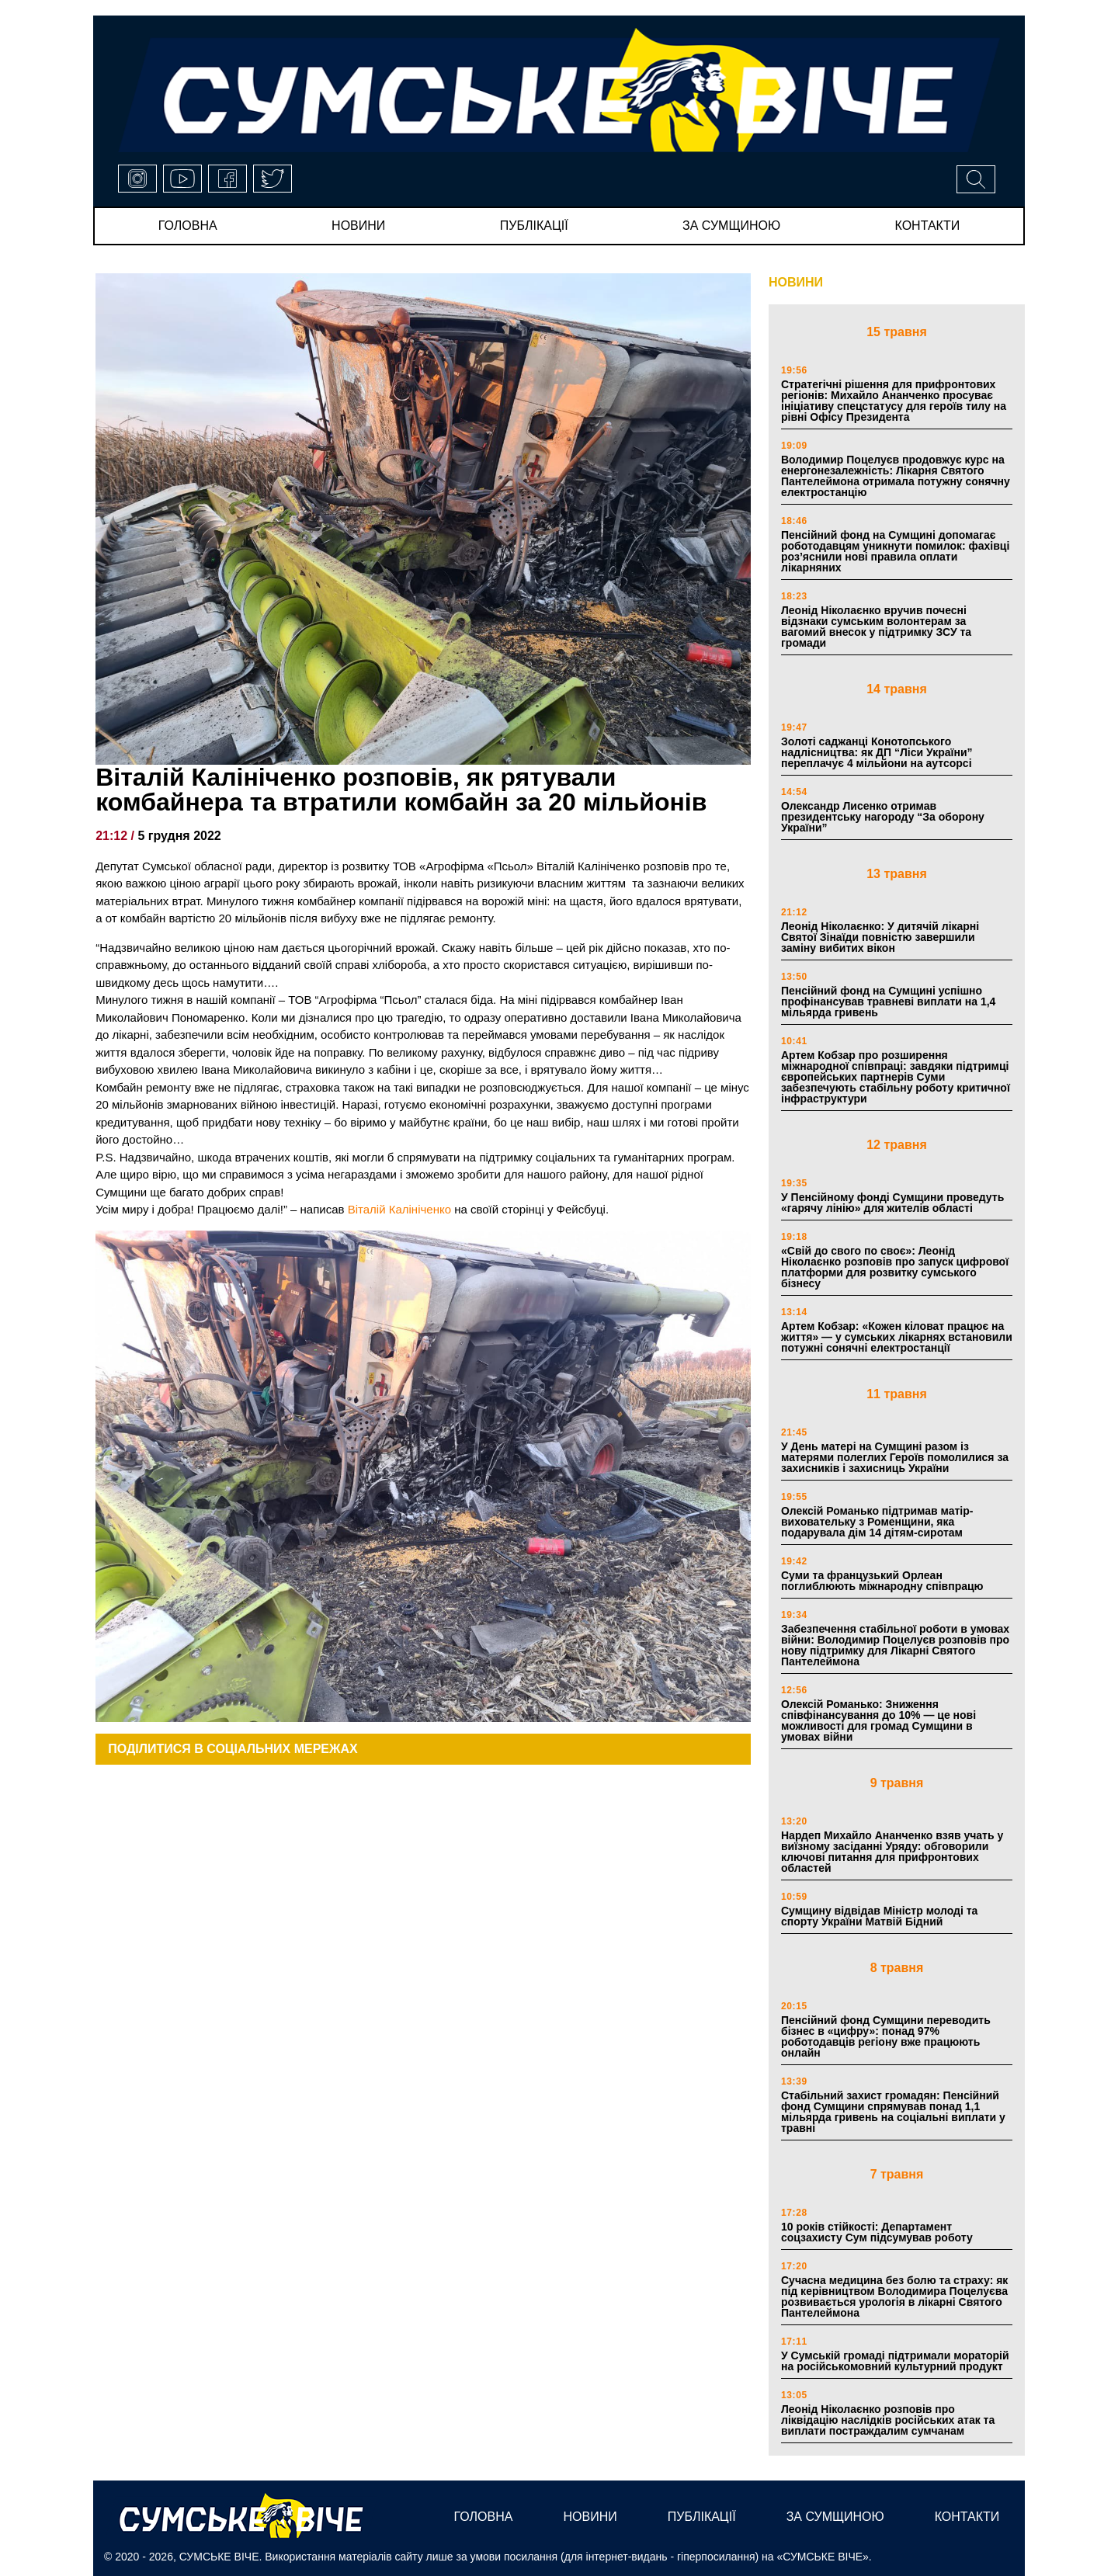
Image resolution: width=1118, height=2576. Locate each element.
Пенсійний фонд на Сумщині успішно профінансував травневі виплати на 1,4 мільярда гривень (888, 1001)
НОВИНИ (796, 282)
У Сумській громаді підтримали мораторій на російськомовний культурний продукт (895, 2361)
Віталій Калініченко (399, 1209)
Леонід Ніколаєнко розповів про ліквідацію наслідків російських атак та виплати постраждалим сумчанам (888, 2420)
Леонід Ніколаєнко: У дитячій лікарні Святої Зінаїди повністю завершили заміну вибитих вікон (880, 937)
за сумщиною (731, 225)
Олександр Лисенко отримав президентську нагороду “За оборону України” (882, 817)
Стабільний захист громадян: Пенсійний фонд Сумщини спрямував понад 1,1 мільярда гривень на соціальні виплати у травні (893, 2111)
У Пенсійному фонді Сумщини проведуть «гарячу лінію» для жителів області (892, 1202)
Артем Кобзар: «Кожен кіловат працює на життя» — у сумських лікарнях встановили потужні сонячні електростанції (896, 1337)
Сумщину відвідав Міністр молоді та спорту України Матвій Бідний (879, 1916)
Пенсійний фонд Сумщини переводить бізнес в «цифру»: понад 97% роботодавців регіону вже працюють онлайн (886, 2036)
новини (358, 225)
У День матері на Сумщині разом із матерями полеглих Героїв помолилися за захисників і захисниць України (895, 1457)
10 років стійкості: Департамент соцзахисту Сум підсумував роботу (877, 2232)
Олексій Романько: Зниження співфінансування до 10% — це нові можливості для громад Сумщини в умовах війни (878, 1720)
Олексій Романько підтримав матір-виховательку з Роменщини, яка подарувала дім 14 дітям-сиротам (877, 1522)
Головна (187, 225)
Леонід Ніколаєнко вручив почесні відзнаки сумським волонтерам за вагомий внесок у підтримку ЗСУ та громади (876, 626)
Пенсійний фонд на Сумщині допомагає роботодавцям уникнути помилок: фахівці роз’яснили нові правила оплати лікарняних (895, 551)
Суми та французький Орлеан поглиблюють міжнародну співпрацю (882, 1580)
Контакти (927, 225)
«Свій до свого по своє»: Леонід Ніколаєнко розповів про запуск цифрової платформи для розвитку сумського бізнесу (895, 1267)
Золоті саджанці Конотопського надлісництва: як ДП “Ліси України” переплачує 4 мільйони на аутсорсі (877, 752)
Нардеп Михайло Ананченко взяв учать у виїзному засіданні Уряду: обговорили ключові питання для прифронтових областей (892, 1851)
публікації (534, 225)
